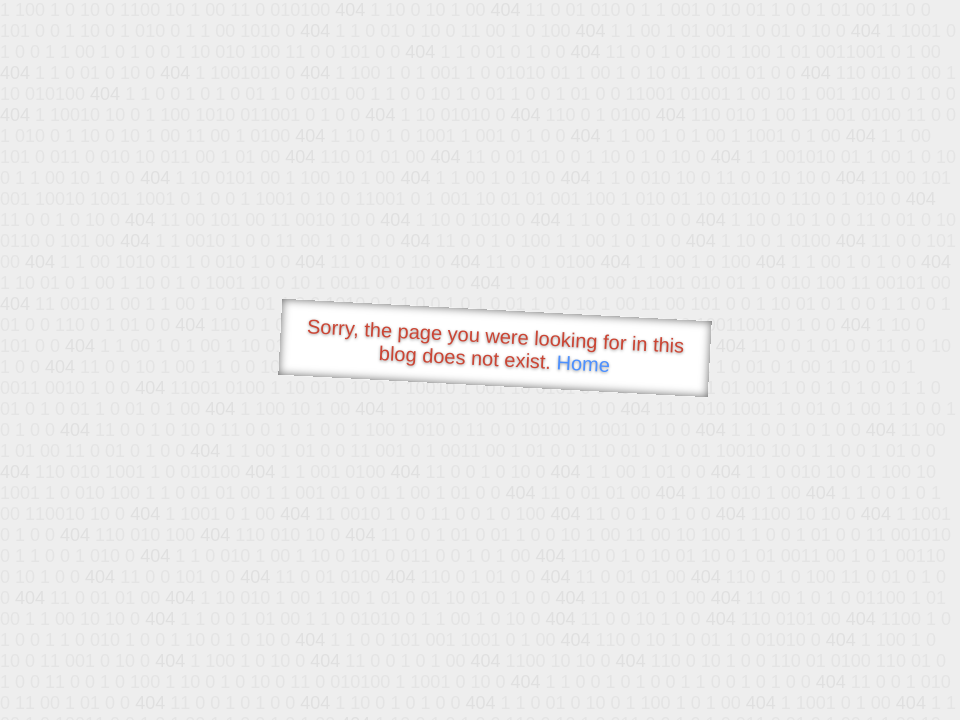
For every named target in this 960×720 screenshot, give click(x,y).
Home (583, 363)
